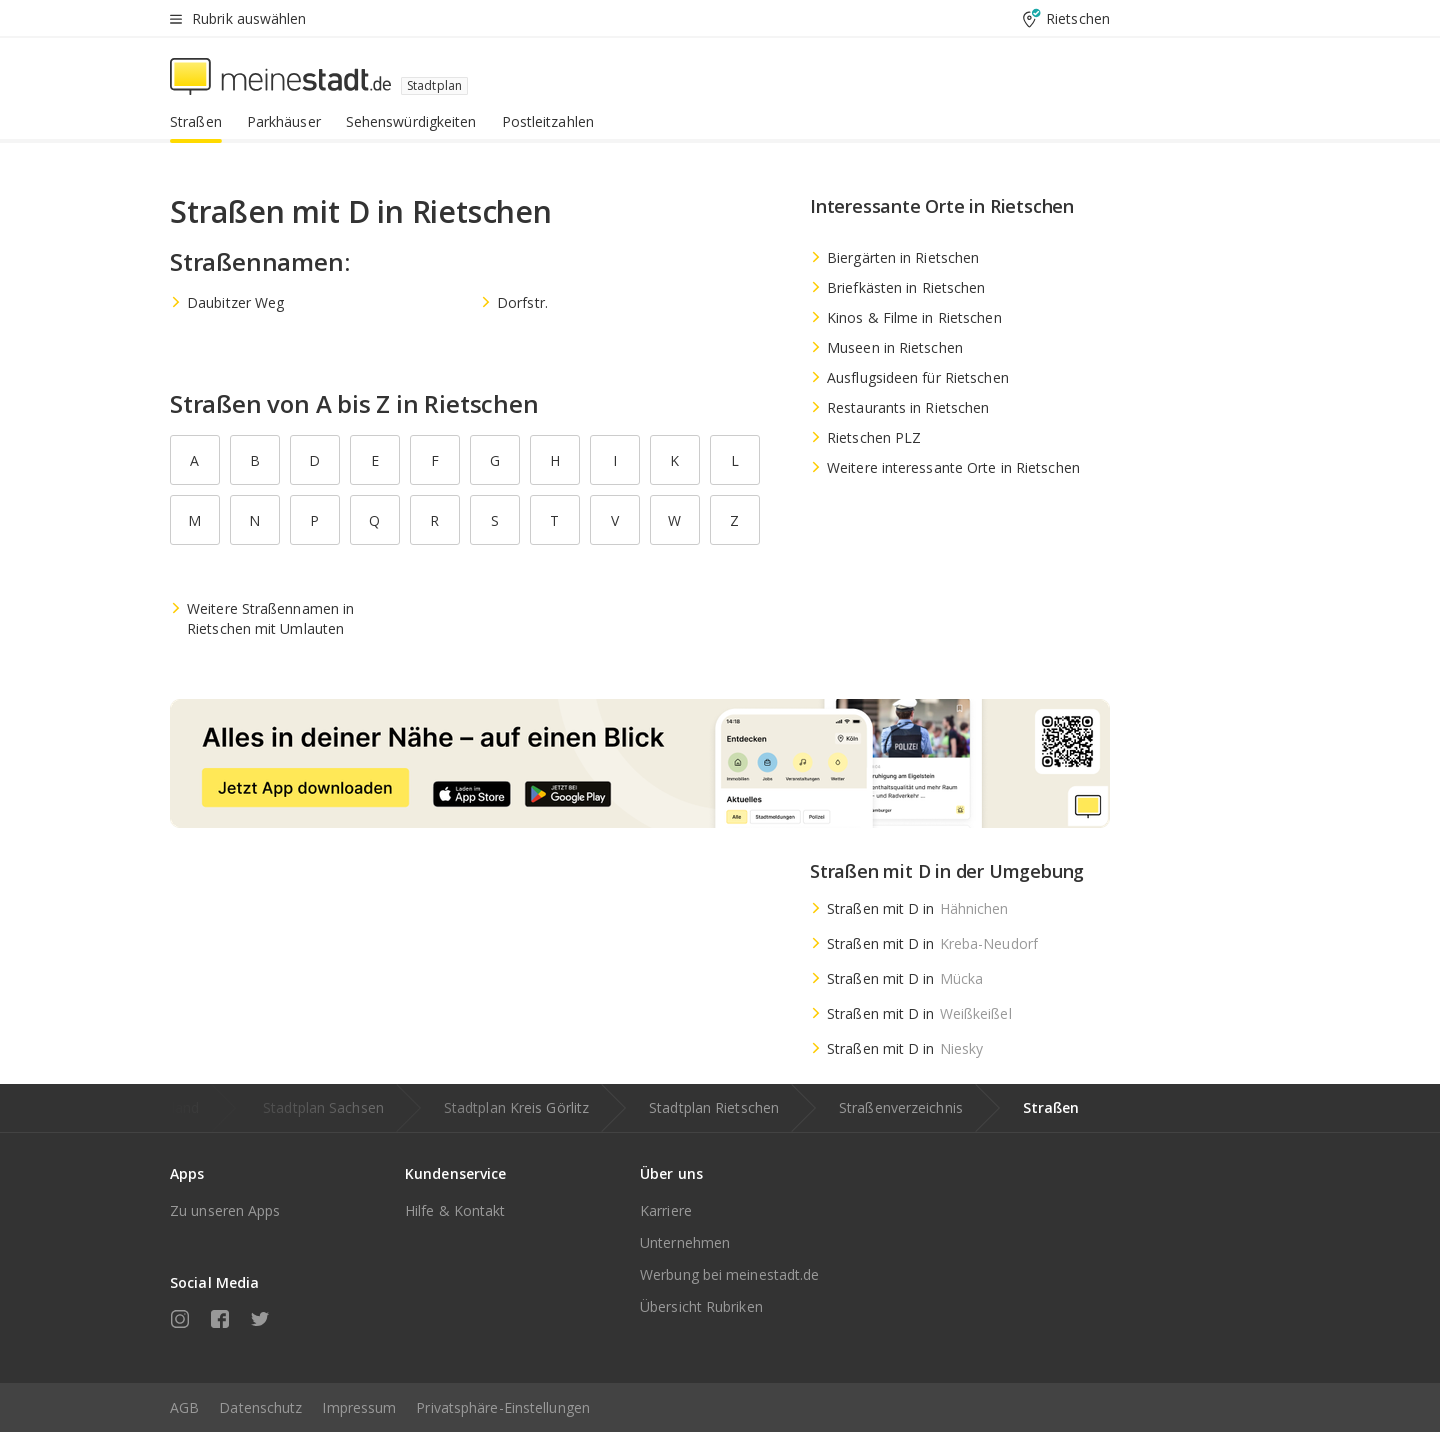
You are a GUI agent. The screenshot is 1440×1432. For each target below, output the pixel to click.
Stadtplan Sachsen (323, 1107)
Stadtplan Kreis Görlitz (516, 1107)
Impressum (359, 1407)
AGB (184, 1407)
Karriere (666, 1210)
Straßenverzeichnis (901, 1107)
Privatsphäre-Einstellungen (503, 1407)
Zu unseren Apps (225, 1210)
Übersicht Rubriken (701, 1306)
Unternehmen (685, 1242)
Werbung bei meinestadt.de (730, 1274)
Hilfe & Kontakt (455, 1210)
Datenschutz (260, 1407)
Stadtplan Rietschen (714, 1107)
